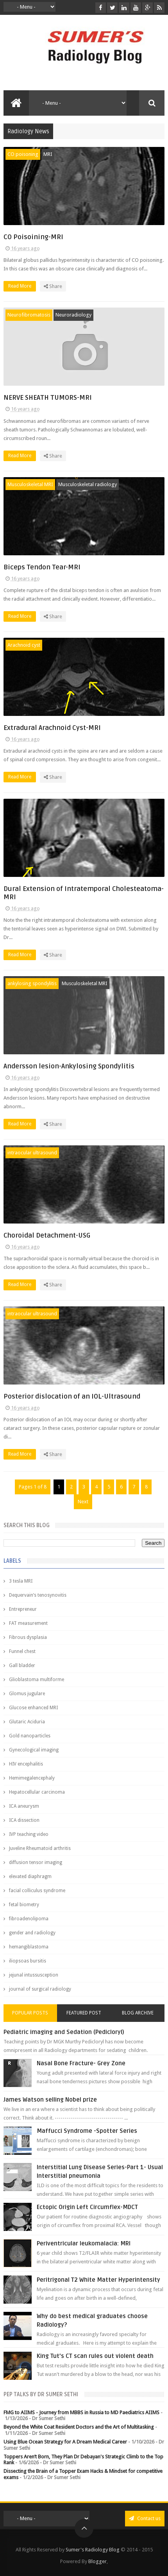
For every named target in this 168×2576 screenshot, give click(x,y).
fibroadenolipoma (28, 1918)
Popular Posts (30, 2013)
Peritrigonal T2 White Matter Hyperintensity (98, 2279)
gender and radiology (32, 1933)
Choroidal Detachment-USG (47, 1235)
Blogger (97, 2561)
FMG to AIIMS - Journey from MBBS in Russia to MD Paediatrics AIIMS (81, 2412)
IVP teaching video (28, 1834)
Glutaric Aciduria (27, 1721)
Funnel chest (22, 1651)
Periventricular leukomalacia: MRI (83, 2243)
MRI (47, 154)
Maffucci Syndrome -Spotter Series (87, 2130)
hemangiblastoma (28, 1947)
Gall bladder (22, 1665)
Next (83, 1501)
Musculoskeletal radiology (87, 484)
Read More (22, 286)
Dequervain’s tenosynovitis (37, 1595)
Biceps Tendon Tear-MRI (42, 567)
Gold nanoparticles (29, 1736)
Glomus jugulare (27, 1693)
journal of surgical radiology (40, 1989)
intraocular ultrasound (32, 1153)
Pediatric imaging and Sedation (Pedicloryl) (64, 2032)
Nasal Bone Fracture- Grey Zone (81, 2063)
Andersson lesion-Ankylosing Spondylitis (69, 1066)
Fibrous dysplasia (28, 1637)
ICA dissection (24, 1820)
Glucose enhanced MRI (33, 1707)
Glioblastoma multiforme (36, 1679)
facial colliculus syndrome (37, 1890)
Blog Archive (138, 2013)
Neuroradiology (73, 315)
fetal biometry (24, 1904)
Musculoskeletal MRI (30, 484)
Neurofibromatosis (28, 315)
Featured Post (83, 2013)
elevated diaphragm (30, 1876)
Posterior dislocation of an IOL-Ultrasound (72, 1396)
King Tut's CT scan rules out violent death (95, 2356)
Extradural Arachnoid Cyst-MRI (52, 728)
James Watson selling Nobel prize (50, 2099)
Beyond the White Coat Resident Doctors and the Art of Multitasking (79, 2427)
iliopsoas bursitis (27, 1961)
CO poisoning (22, 154)
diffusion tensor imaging (35, 1862)
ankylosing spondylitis (32, 983)
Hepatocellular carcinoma (37, 1792)
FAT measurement (28, 1623)
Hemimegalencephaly (32, 1778)
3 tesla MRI (20, 1581)
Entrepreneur (23, 1609)
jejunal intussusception (33, 1975)
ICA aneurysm (24, 1806)
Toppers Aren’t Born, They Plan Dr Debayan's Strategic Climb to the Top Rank (83, 2460)
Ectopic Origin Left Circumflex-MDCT (87, 2207)
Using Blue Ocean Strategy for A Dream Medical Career (65, 2442)
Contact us (145, 2518)
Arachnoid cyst (23, 645)
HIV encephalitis (26, 1764)
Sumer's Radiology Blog (93, 2550)
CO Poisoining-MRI (33, 237)
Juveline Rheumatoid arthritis (40, 1848)
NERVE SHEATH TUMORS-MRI (48, 398)
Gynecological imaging (34, 1750)
